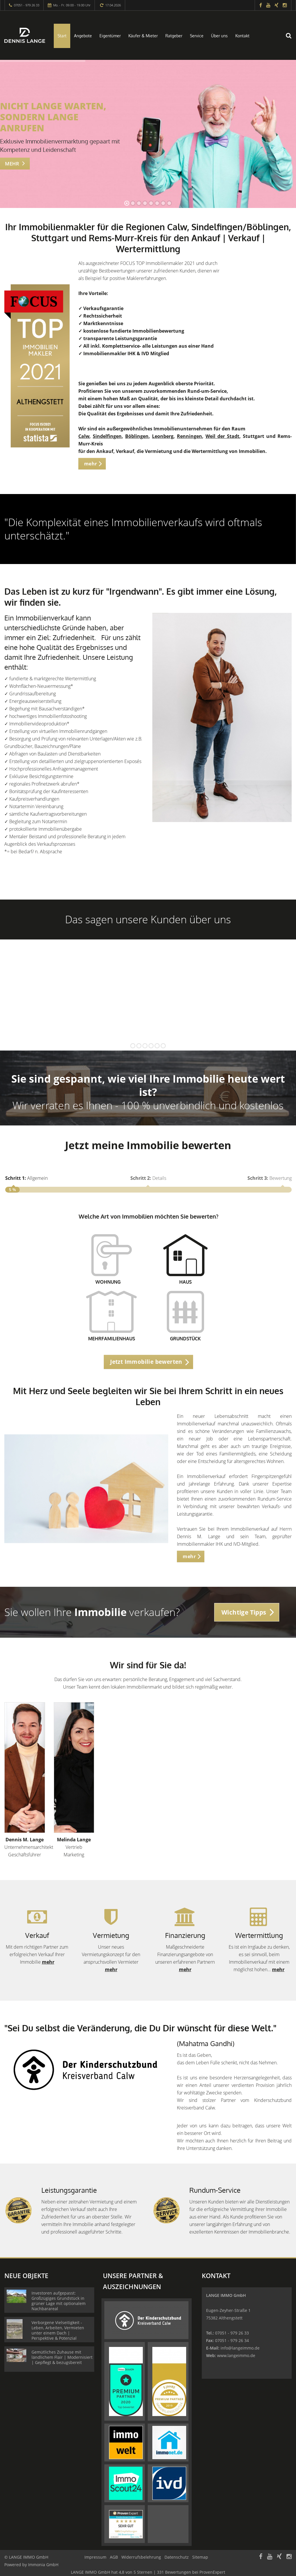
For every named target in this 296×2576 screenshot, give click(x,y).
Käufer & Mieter (143, 35)
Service (197, 35)
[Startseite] (24, 35)
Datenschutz (176, 2557)
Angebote (83, 35)
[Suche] (292, 39)
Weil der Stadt (222, 436)
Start (62, 35)
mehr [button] (90, 463)
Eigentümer (110, 35)
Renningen (189, 436)
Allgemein (26, 1178)
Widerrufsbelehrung (141, 2557)
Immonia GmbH (43, 2564)
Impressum (95, 2557)
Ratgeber (173, 35)
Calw (83, 436)
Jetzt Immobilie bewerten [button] (146, 1362)
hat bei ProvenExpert (148, 2572)
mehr (48, 1962)
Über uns (219, 35)
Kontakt (242, 35)
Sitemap (200, 2557)
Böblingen (137, 436)
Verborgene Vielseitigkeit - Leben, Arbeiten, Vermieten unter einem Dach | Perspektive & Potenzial (58, 2330)
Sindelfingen (107, 436)
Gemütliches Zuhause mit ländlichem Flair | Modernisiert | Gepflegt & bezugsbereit (62, 2357)
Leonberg (162, 436)
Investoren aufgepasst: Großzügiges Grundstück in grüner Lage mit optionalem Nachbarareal (59, 2300)
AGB (114, 2557)
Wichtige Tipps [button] (243, 1612)
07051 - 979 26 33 (26, 5)
